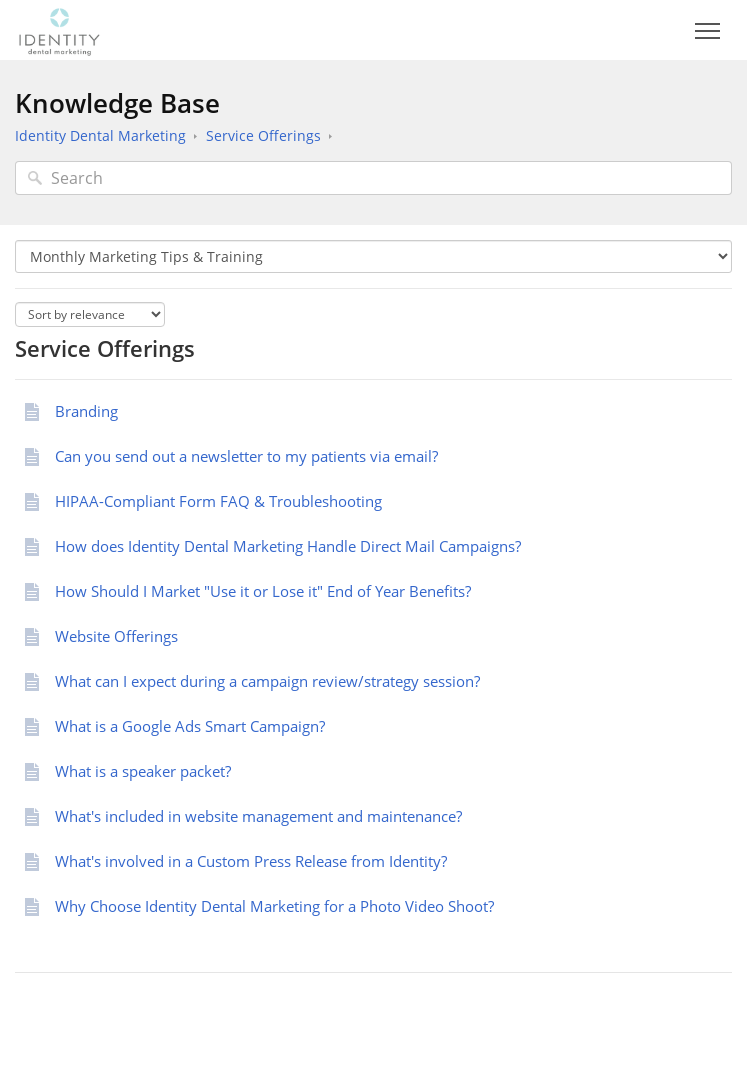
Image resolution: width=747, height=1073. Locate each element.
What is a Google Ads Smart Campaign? (190, 726)
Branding (86, 411)
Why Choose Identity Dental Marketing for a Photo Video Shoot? (276, 906)
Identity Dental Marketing (100, 135)
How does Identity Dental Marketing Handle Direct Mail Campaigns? (288, 546)
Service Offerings (263, 135)
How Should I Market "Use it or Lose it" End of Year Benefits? (263, 591)
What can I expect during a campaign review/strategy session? (269, 681)
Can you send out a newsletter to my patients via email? (246, 456)
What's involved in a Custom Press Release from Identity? (251, 861)
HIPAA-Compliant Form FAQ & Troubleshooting (218, 501)
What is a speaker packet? (143, 771)
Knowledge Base (117, 103)
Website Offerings (116, 636)
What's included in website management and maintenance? (258, 816)
